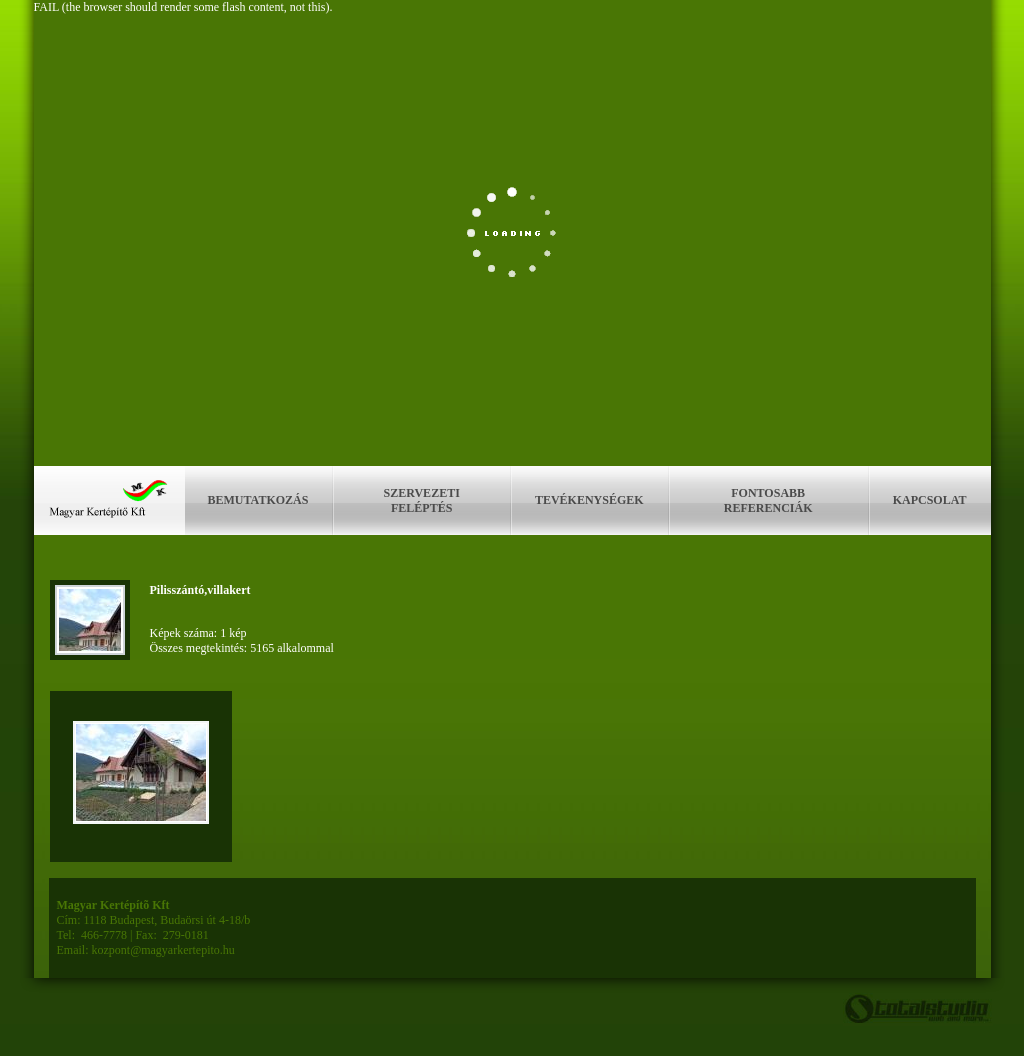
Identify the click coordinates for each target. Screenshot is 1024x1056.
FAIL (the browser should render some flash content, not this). (183, 7)
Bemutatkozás (258, 500)
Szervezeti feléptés (422, 500)
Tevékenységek (589, 500)
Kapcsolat (930, 500)
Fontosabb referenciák (768, 500)
